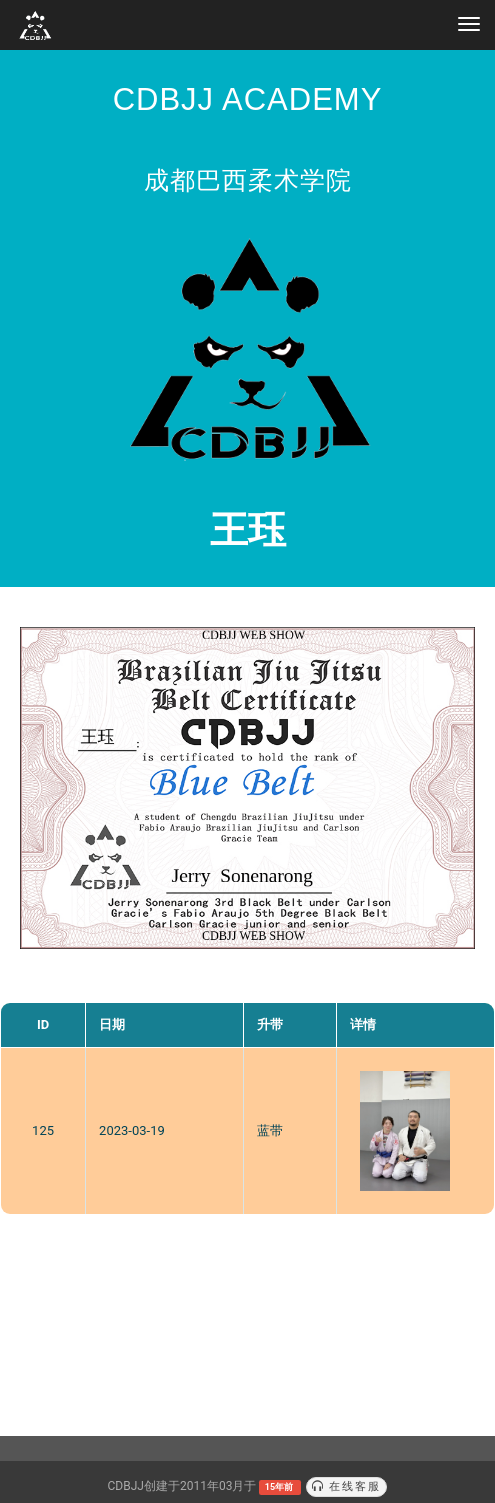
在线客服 (347, 1486)
